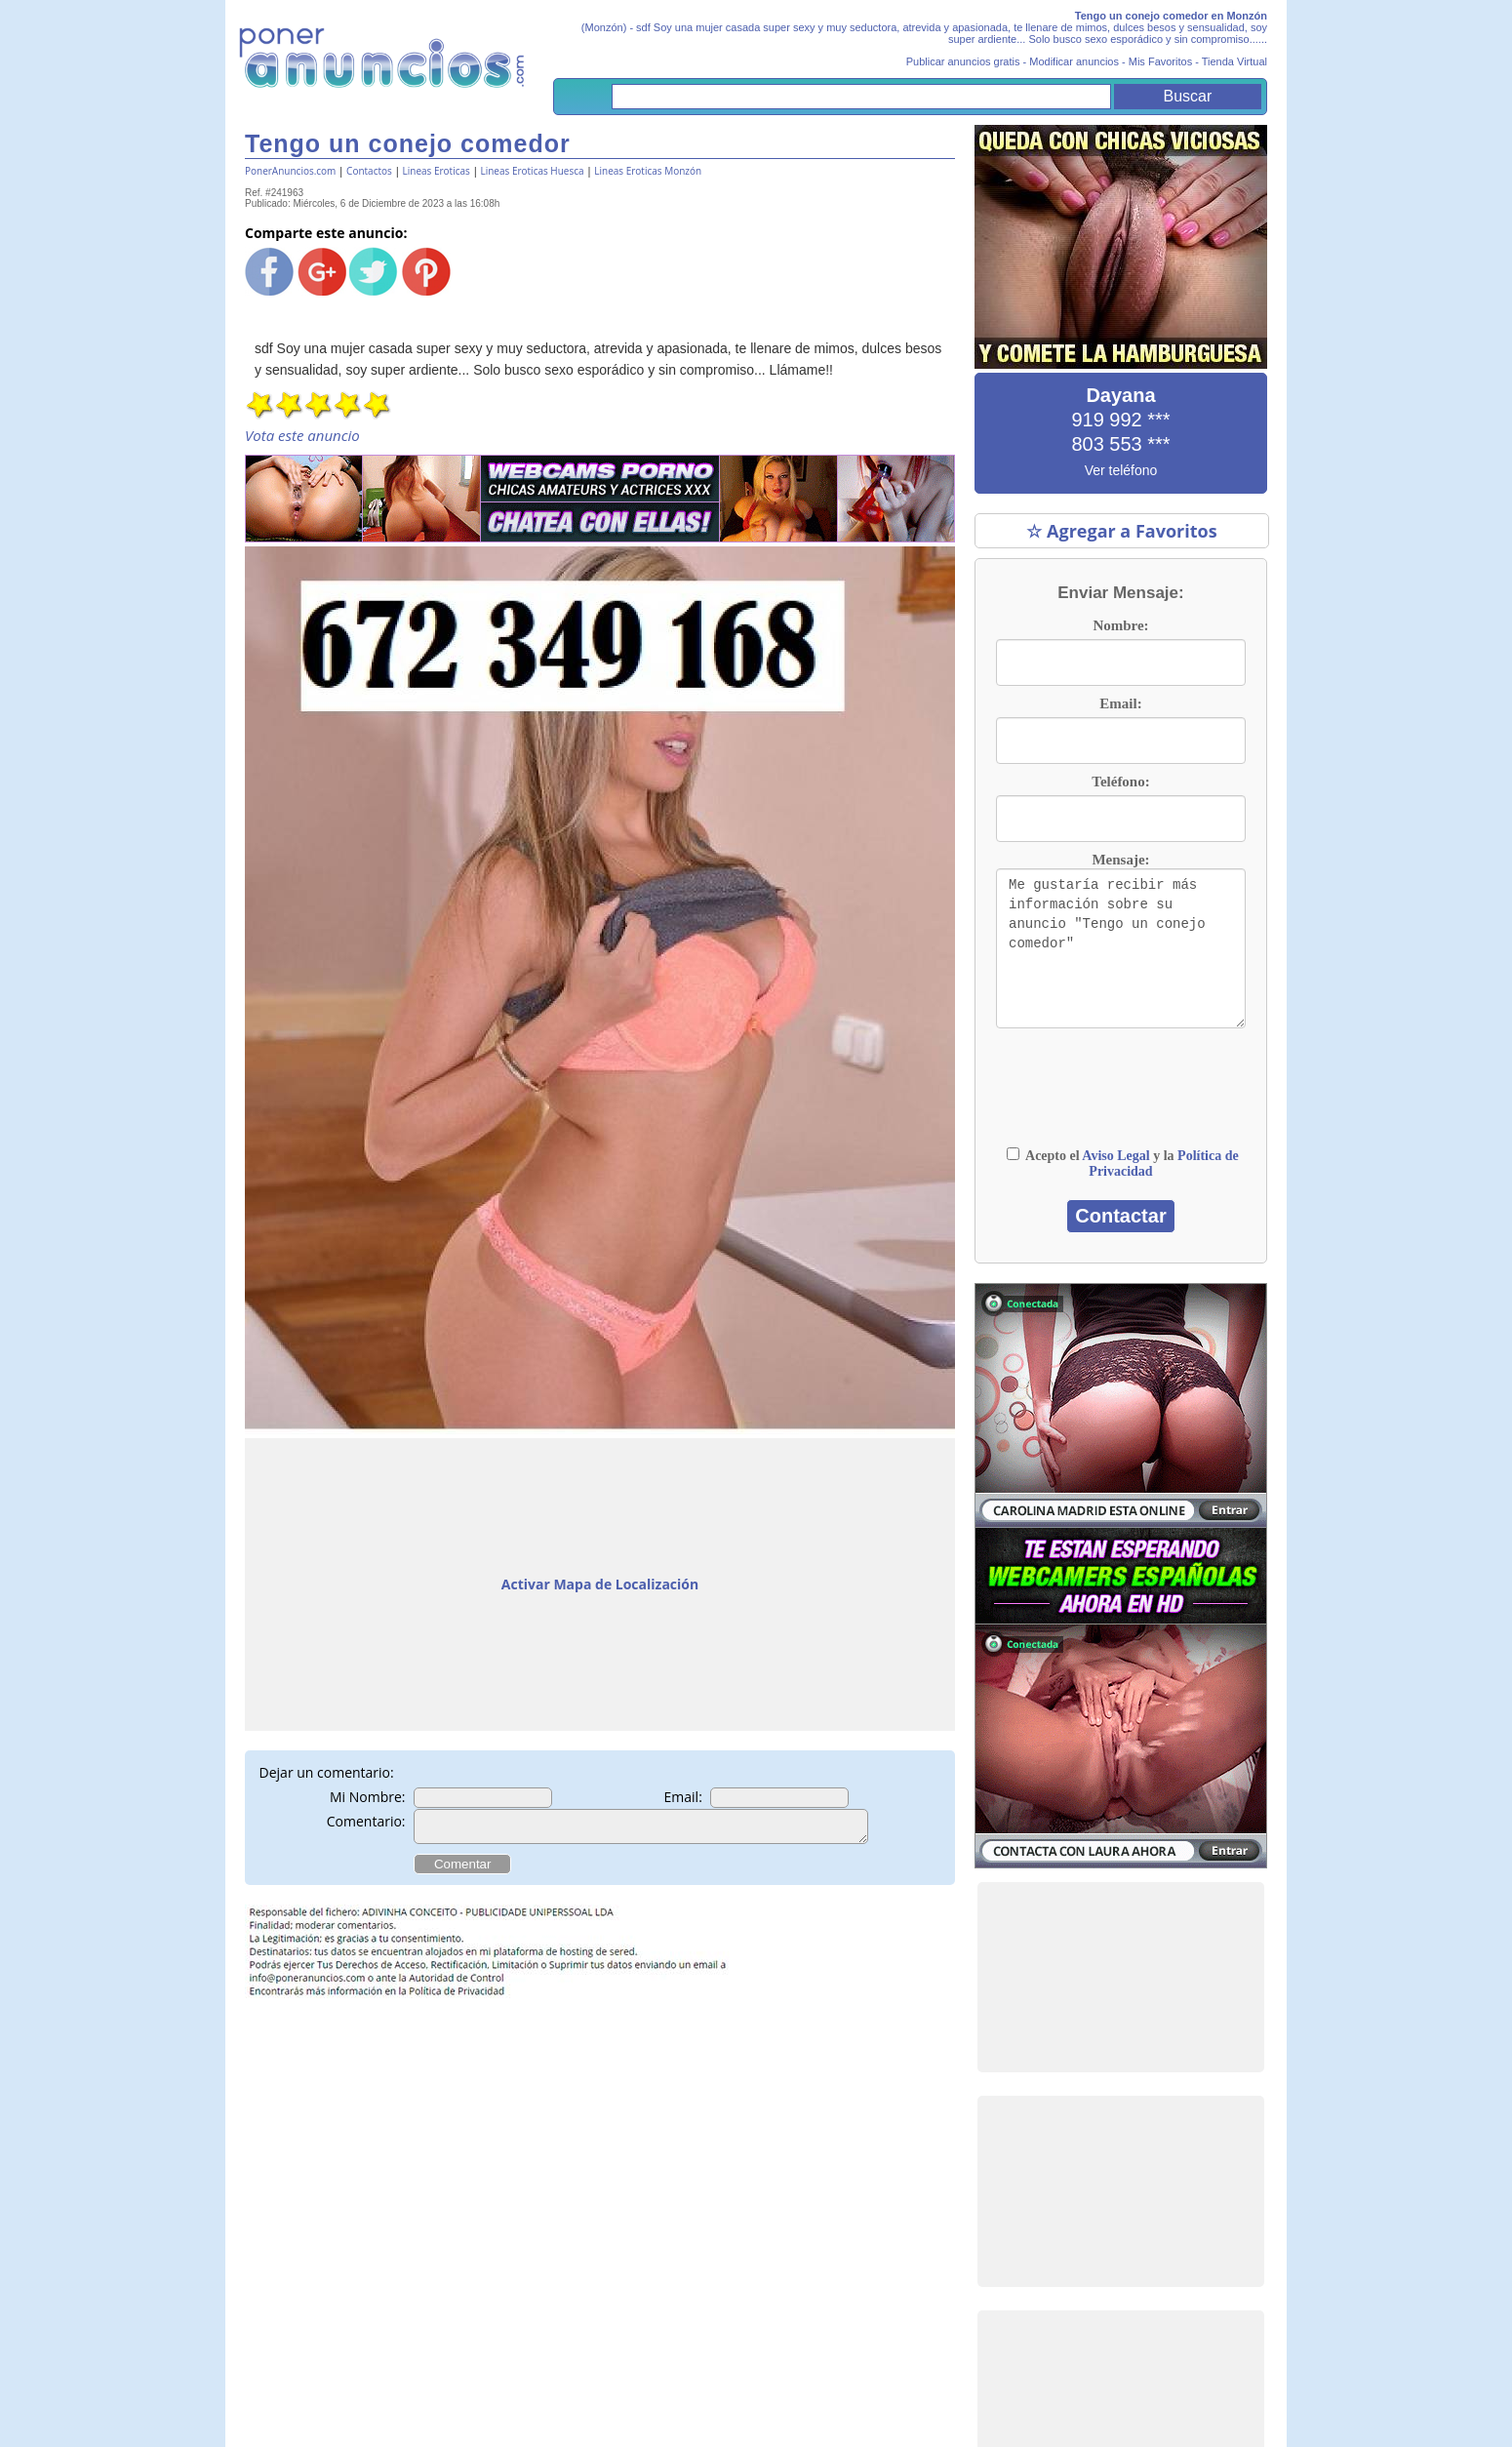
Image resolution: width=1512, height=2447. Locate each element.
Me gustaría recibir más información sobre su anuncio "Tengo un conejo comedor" (1121, 948)
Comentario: (366, 1821)
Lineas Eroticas (436, 171)
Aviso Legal (1115, 1155)
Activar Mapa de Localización (599, 1584)
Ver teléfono (1121, 470)
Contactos (369, 171)
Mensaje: (1120, 859)
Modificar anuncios (1074, 61)
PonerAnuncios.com (290, 171)
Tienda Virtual (1234, 61)
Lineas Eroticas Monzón (647, 171)
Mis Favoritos (1160, 61)
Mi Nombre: (368, 1796)
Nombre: (1120, 625)
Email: (683, 1796)
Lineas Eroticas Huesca (531, 171)
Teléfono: (1120, 781)
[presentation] (1121, 1096)
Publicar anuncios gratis (963, 61)
